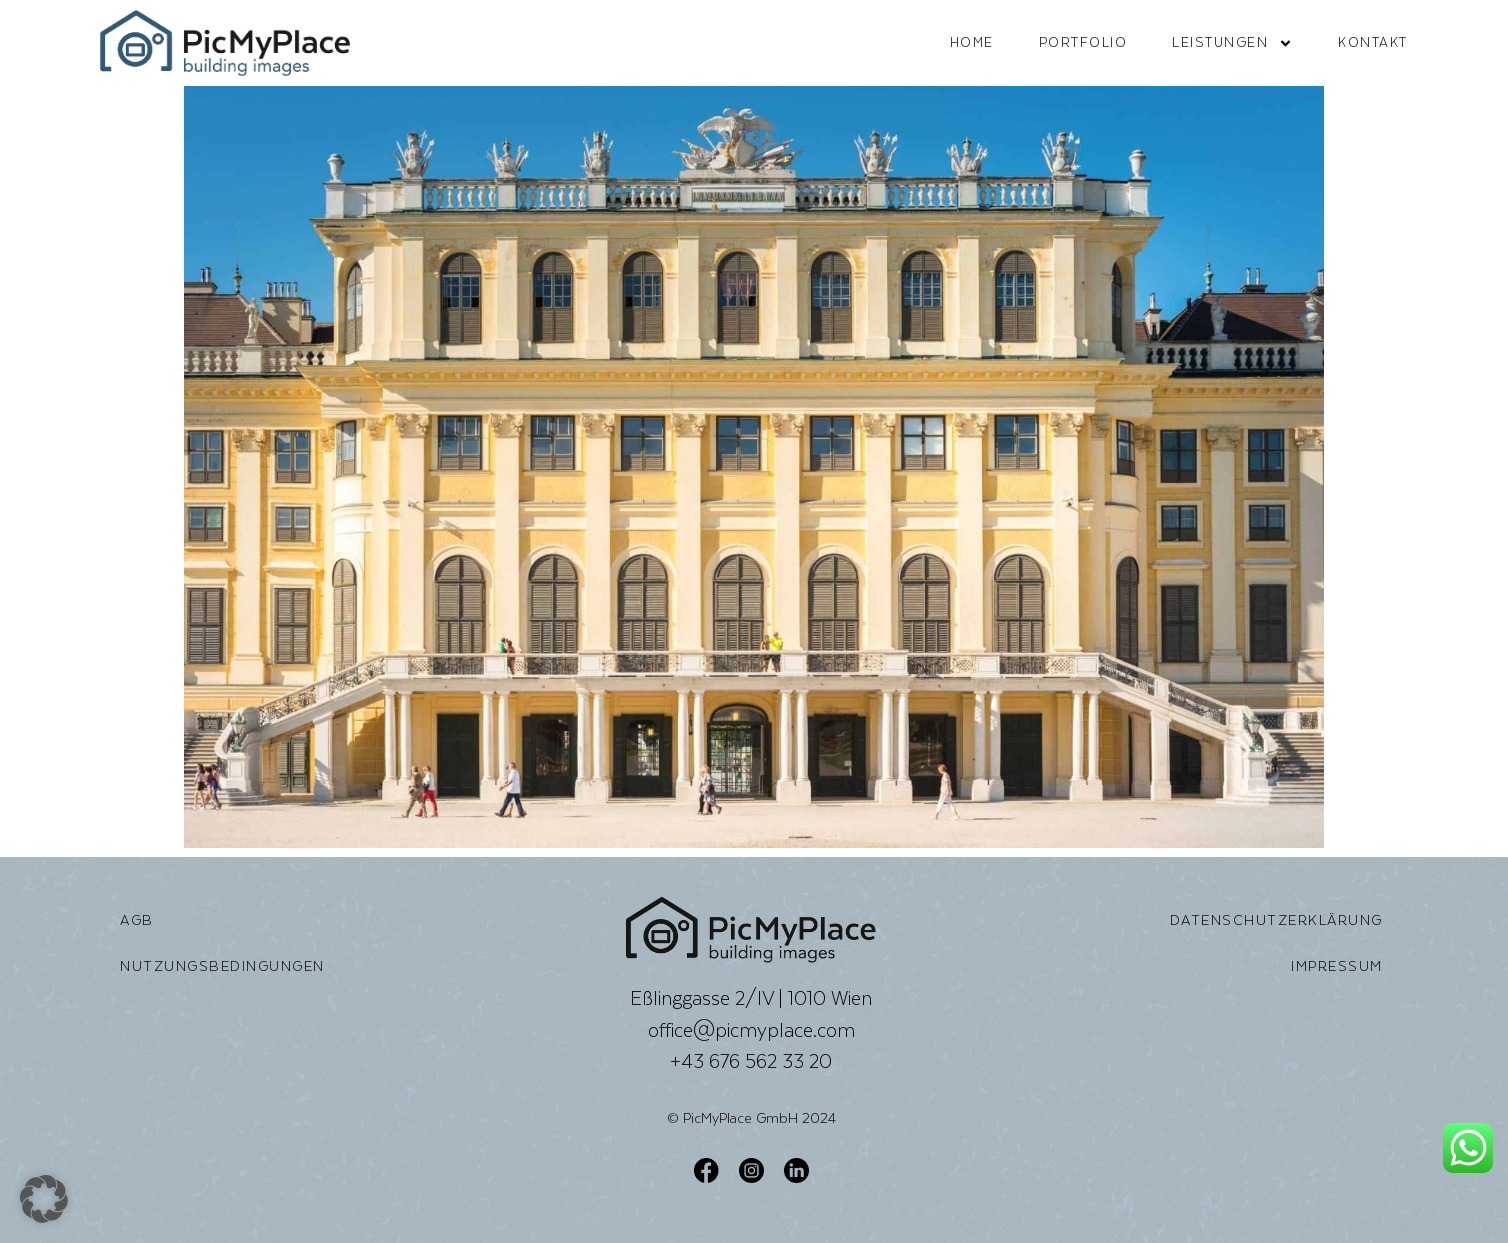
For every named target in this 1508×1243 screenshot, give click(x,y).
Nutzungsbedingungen (222, 966)
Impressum (1337, 966)
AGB (137, 920)
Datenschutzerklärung (1276, 920)
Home (972, 42)
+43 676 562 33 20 (751, 1061)
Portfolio (1083, 42)
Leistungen (1232, 43)
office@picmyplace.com (751, 1030)
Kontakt (1373, 42)
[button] (44, 1199)
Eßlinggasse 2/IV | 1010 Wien (751, 998)
